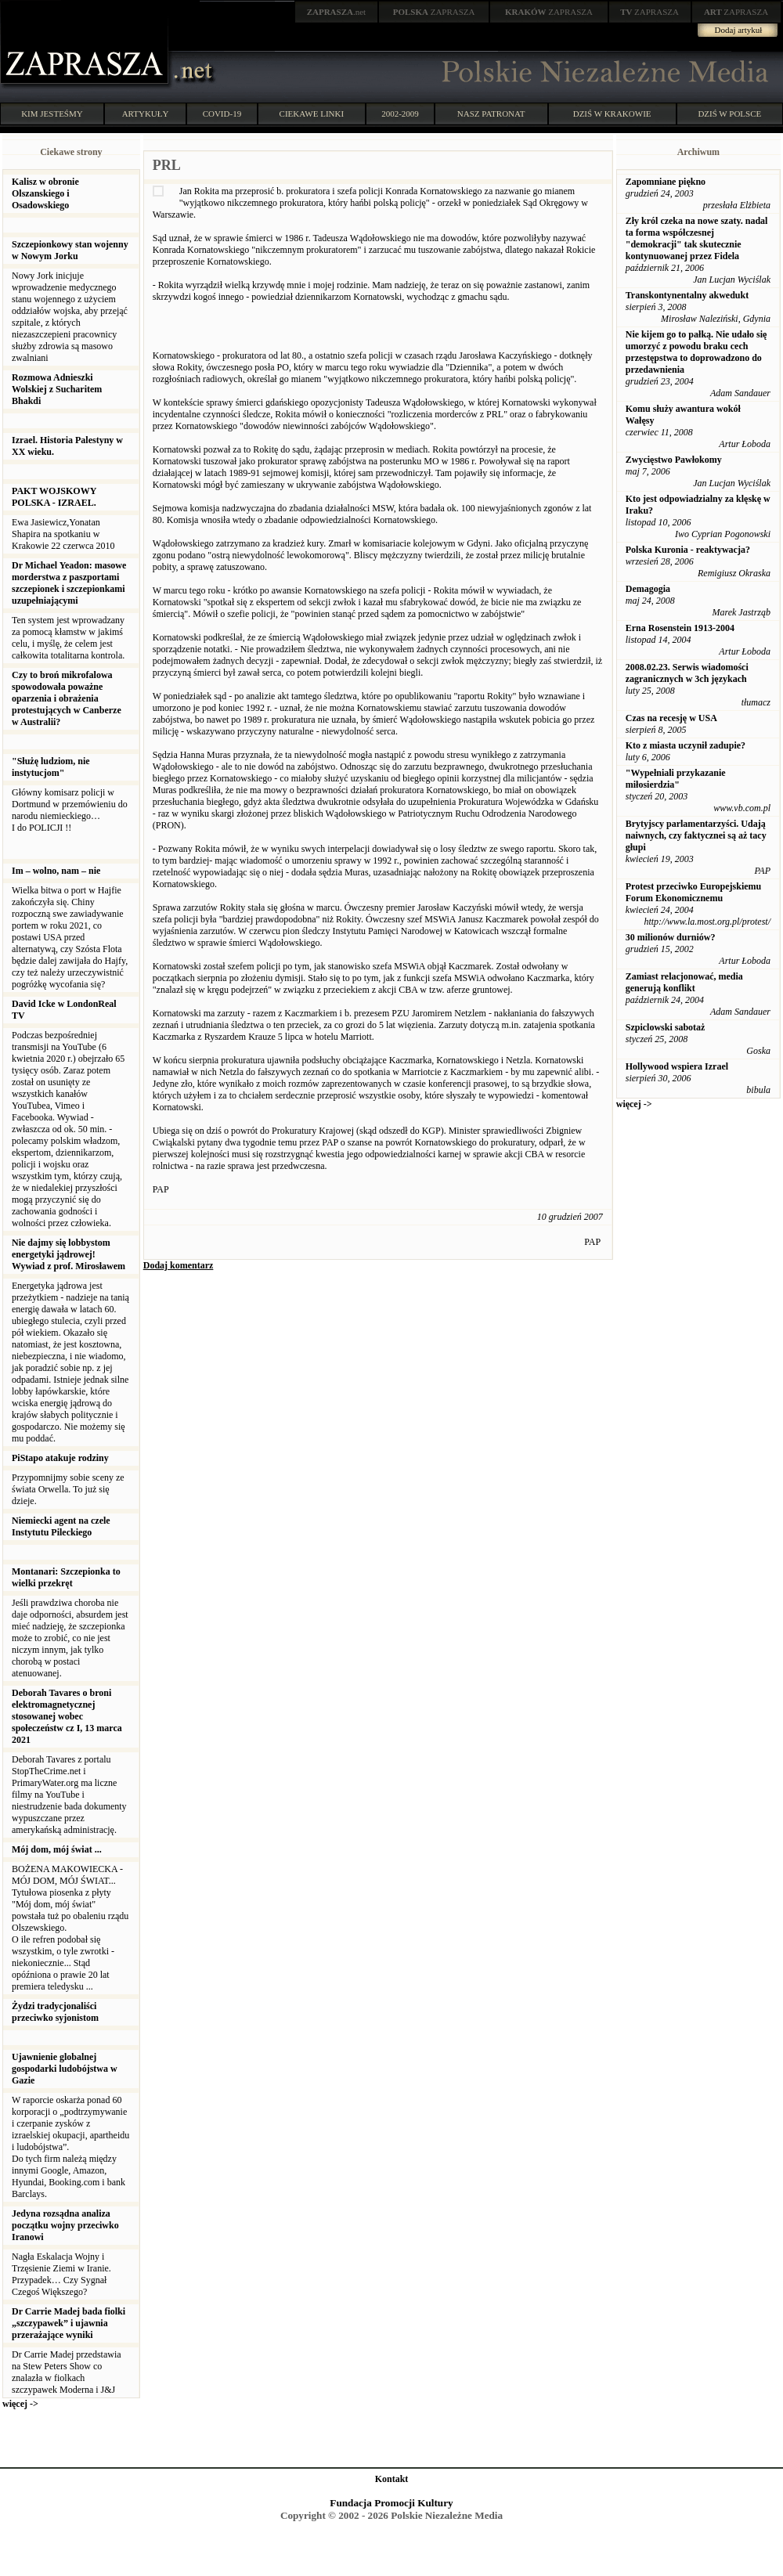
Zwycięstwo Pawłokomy (674, 459)
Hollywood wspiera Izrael (677, 1066)
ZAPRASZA (434, 11)
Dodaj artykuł (739, 29)
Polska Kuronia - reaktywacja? (688, 549)
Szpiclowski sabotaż (665, 1027)
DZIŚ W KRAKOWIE (612, 113)
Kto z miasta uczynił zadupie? (685, 745)
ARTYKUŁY (145, 113)
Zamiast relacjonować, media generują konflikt (684, 982)
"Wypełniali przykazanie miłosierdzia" (676, 778)
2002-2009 (400, 113)
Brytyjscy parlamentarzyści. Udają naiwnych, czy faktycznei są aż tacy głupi (696, 835)
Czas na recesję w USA (671, 718)
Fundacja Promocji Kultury (391, 2503)
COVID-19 (222, 113)
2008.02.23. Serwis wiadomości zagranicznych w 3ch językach (687, 673)
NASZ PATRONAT (491, 113)
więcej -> (20, 2403)
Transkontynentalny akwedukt (687, 295)
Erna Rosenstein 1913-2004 (680, 627)
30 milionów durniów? (671, 937)
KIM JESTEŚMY (52, 113)
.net (336, 11)
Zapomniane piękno (665, 181)
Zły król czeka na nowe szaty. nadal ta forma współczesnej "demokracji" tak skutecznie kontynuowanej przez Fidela (697, 238)
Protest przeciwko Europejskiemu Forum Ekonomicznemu (694, 892)
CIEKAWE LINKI (312, 113)
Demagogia (648, 588)
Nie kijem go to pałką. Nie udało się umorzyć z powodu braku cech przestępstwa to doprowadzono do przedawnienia (696, 352)
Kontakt (392, 2478)
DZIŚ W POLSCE (729, 113)
